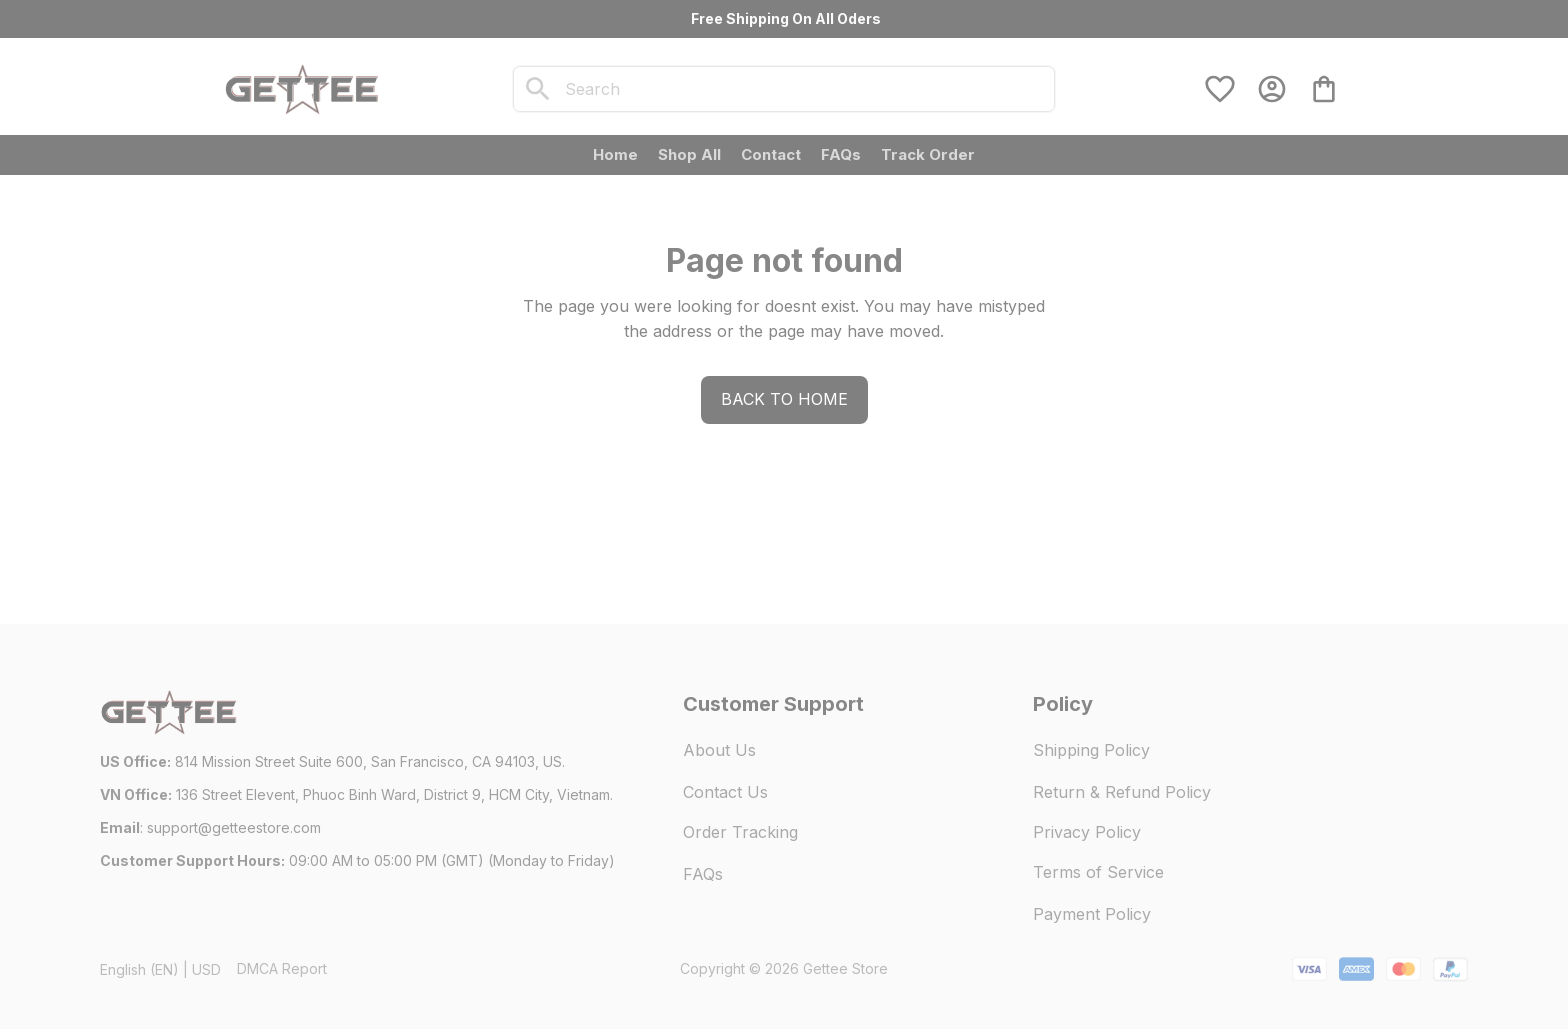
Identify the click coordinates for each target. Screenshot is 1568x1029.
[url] (234, 828)
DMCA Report (282, 968)
